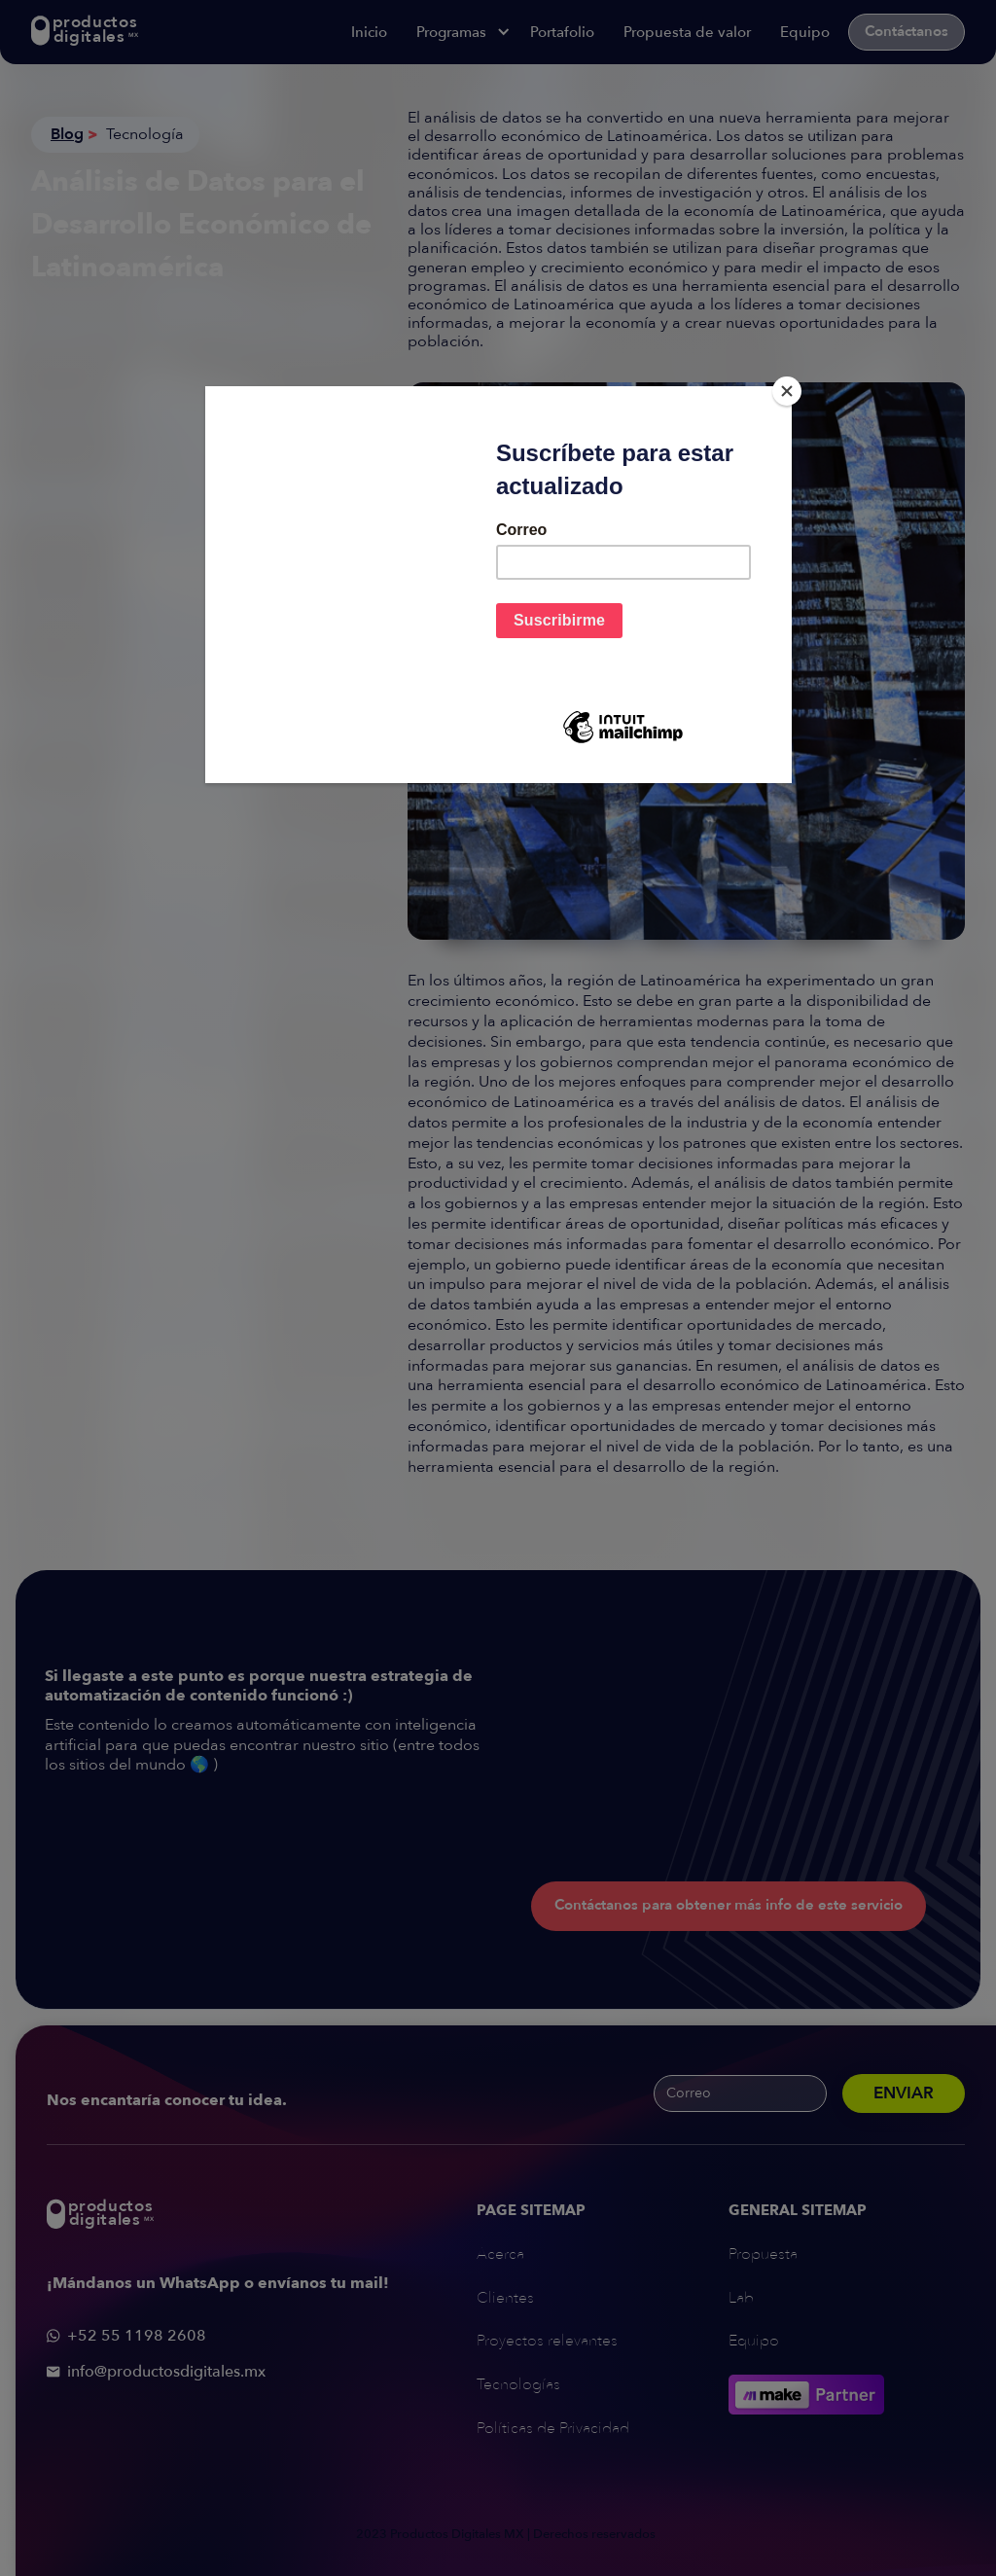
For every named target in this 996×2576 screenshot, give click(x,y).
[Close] (786, 391)
